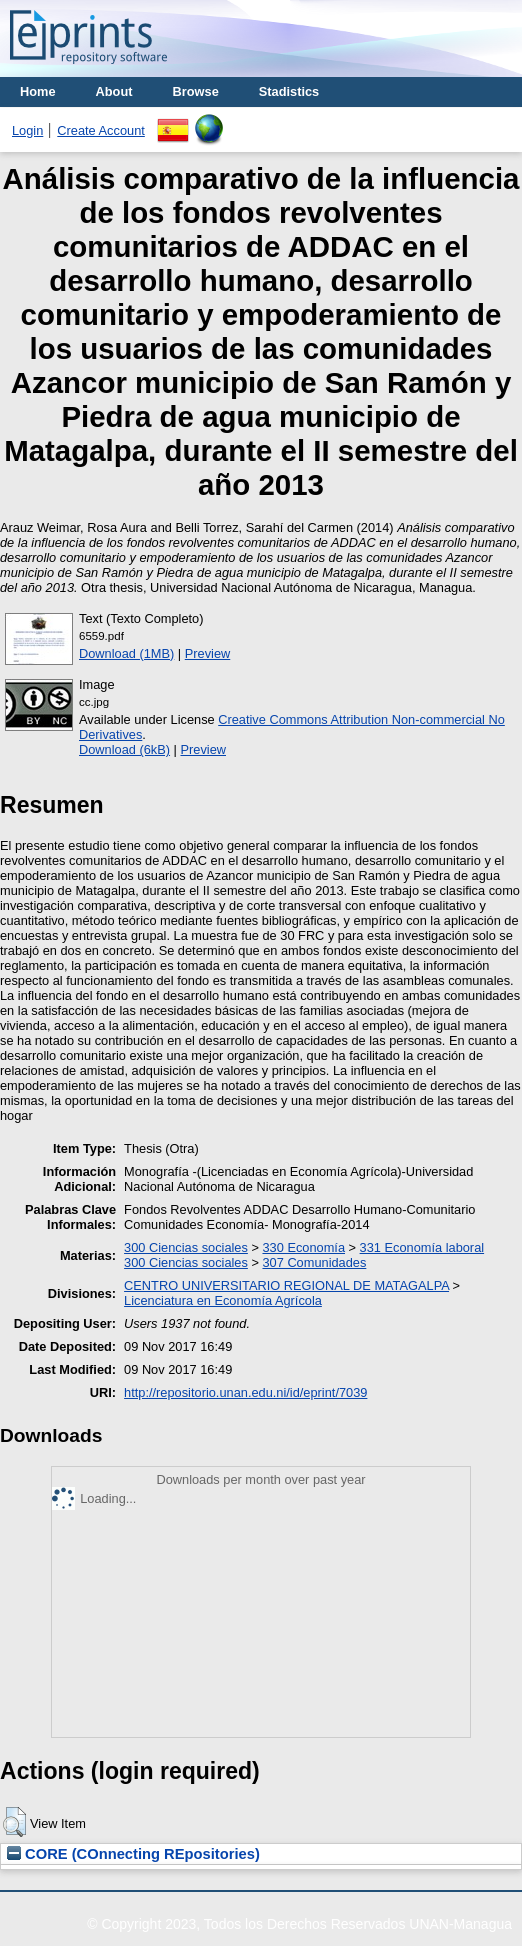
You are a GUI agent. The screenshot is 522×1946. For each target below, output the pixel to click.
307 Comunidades (314, 1262)
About (114, 91)
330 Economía (303, 1247)
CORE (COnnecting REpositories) (133, 1854)
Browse (196, 91)
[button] (14, 1822)
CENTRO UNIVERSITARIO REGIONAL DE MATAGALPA (286, 1285)
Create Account (101, 130)
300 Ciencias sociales (186, 1247)
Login (27, 130)
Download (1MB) (126, 653)
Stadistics (289, 91)
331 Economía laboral (422, 1247)
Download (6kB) (124, 749)
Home (38, 91)
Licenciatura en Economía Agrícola (223, 1300)
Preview (208, 653)
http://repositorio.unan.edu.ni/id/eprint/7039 (245, 1392)
